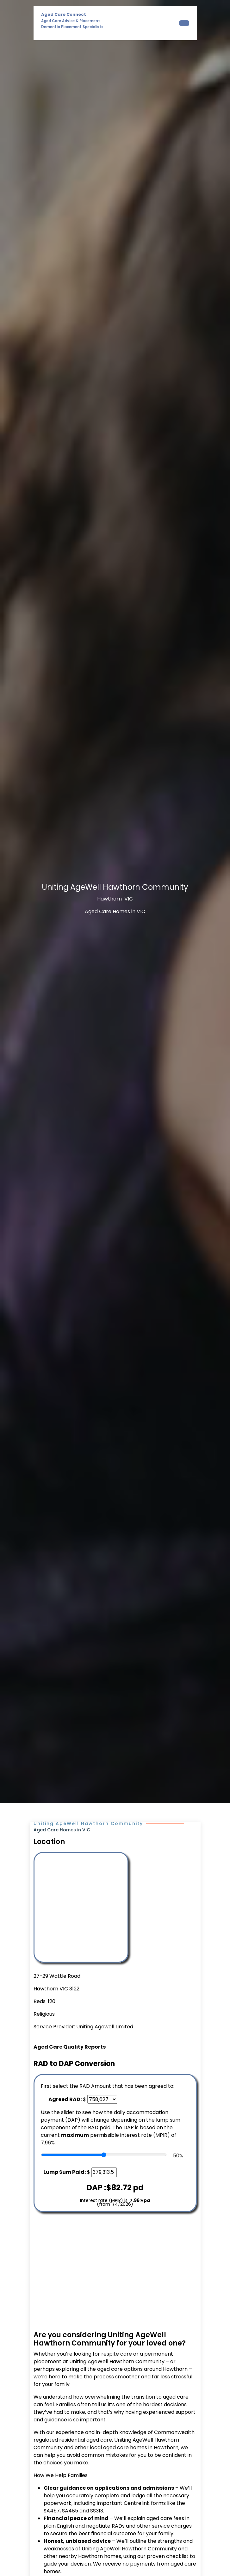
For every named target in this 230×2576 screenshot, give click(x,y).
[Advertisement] (115, 2271)
